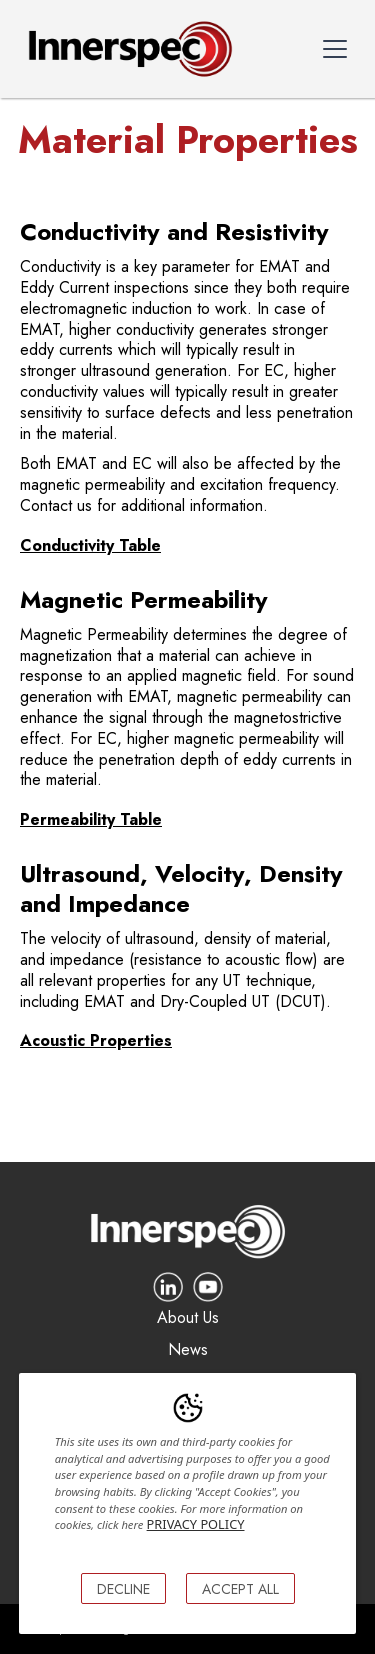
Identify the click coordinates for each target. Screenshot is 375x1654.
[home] (125, 49)
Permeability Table (91, 819)
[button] (335, 49)
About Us (188, 1318)
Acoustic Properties (96, 1040)
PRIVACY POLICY (196, 1524)
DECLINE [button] (123, 1589)
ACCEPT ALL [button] (240, 1589)
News (188, 1350)
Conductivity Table (90, 545)
